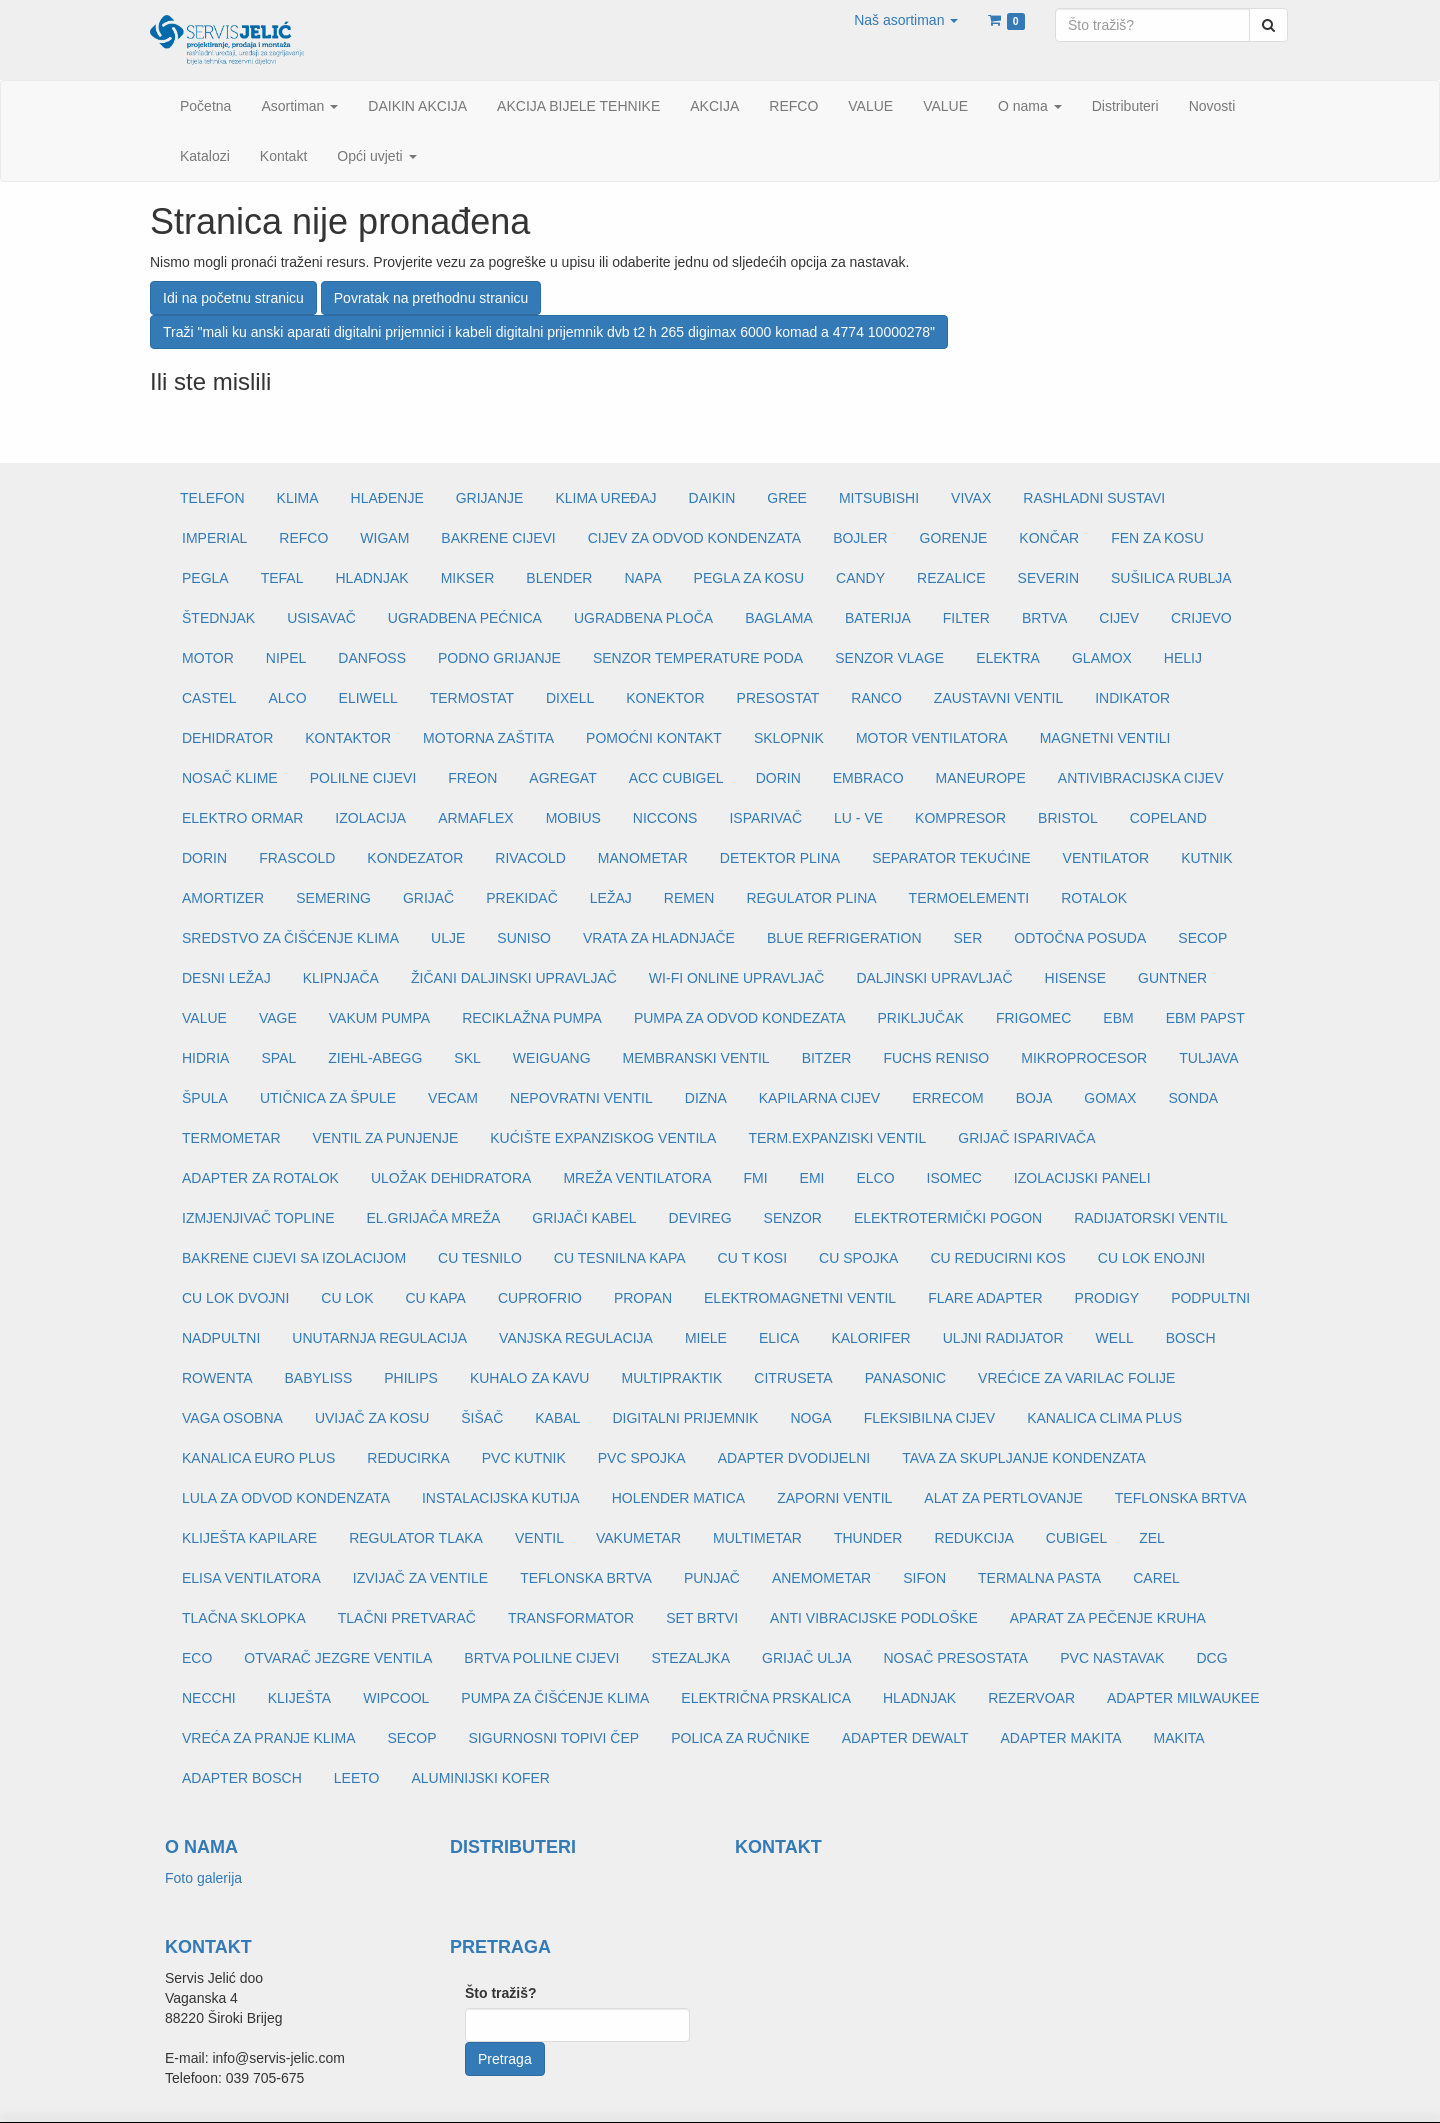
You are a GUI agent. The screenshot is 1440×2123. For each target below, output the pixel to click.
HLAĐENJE (387, 498)
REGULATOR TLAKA (416, 1538)
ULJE (448, 938)
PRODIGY (1107, 1298)
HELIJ (1183, 658)
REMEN (689, 898)
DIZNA (706, 1098)
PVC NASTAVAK (1112, 1658)
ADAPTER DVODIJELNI (794, 1458)
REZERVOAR (1031, 1698)
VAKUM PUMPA (379, 1018)
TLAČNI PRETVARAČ (407, 1618)
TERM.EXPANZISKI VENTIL (837, 1138)
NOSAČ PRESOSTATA (956, 1658)
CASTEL (209, 698)
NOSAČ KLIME (230, 778)
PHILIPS (411, 1378)
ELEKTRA (1008, 658)
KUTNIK (1206, 858)
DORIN (778, 778)
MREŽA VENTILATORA (637, 1178)
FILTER (966, 618)
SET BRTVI (702, 1618)
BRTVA (1044, 618)
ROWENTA (217, 1378)
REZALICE (951, 578)
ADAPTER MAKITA (1060, 1738)
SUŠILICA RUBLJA (1171, 578)
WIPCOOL (396, 1698)
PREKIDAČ (522, 898)
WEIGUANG (552, 1058)
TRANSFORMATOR (571, 1618)
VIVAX (971, 498)
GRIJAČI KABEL (584, 1218)
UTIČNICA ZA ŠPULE (328, 1098)
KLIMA (298, 498)
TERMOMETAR (231, 1138)
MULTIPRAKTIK (671, 1378)
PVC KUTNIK (524, 1458)
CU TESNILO (480, 1258)
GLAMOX (1102, 658)
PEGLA (205, 578)
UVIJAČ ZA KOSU (372, 1418)
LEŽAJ (611, 898)
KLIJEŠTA (300, 1698)
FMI (755, 1178)
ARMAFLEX (475, 818)
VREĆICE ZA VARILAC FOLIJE (1076, 1378)
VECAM (453, 1098)
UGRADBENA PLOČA (643, 618)
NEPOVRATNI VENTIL (581, 1098)
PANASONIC (905, 1378)
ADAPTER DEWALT (905, 1738)
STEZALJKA (690, 1658)
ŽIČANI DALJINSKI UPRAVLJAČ (514, 978)
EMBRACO (868, 778)
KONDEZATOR (415, 858)
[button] (906, 20)
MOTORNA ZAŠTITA (488, 738)
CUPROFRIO (540, 1298)
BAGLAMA (779, 618)
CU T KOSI (753, 1258)
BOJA (1034, 1098)
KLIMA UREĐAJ (605, 498)
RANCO (876, 698)
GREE (787, 498)
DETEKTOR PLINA (780, 858)
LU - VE (858, 818)
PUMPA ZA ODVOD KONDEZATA (740, 1018)
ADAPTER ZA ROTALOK (260, 1178)
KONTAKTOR (348, 738)
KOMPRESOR (960, 818)
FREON (472, 778)
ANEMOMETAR (821, 1578)
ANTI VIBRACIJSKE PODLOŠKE (874, 1618)
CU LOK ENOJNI (1151, 1258)
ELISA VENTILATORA (251, 1578)
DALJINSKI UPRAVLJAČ (934, 978)
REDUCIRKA (408, 1458)
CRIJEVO (1201, 618)
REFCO (303, 538)
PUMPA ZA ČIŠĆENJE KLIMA (555, 1698)
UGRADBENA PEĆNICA (465, 618)
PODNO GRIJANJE (499, 658)
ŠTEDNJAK (218, 618)
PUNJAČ (712, 1578)
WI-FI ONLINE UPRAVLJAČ (737, 978)
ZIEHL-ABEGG (375, 1058)
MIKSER (468, 578)
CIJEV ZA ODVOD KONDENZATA (694, 538)
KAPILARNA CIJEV (819, 1098)
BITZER (827, 1058)
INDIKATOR (1132, 698)
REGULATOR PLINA (811, 898)
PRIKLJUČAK (921, 1018)
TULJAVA (1208, 1058)
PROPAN (643, 1298)
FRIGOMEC (1033, 1018)
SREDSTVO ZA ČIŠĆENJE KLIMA (290, 938)
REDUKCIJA (973, 1538)
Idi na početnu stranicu (233, 298)
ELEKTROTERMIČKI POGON (948, 1218)
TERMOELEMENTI (969, 898)
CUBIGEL (1076, 1538)
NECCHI (209, 1698)
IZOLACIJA (370, 818)
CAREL (1156, 1578)
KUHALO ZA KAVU (530, 1378)
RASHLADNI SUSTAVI (1094, 498)
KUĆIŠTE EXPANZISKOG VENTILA (603, 1138)
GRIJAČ (428, 898)
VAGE (278, 1018)
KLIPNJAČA (341, 978)
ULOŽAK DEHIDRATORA (451, 1178)
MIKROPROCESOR (1084, 1058)
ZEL (1152, 1538)
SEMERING (333, 898)
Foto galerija (203, 1878)
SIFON (924, 1578)
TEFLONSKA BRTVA (1181, 1498)
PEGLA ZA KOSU (749, 578)
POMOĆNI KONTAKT (654, 738)
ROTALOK (1094, 898)
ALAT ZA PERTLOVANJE (1003, 1498)
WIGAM (384, 538)
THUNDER (868, 1538)
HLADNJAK (372, 578)
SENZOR (793, 1218)
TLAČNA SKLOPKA (244, 1618)
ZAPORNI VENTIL (834, 1498)
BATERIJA (878, 618)
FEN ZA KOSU (1157, 538)
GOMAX (1110, 1098)
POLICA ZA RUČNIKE (740, 1738)
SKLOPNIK (789, 738)
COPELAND (1168, 818)
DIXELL (570, 698)
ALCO (287, 698)
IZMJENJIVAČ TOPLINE (258, 1218)
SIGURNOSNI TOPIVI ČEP (554, 1738)
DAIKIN (712, 498)
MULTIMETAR (757, 1538)
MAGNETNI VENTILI (1105, 738)
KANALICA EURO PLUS (258, 1458)
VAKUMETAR (638, 1538)
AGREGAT (562, 778)
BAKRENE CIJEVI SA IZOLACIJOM (294, 1258)
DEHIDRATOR (227, 738)
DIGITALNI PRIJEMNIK (685, 1418)
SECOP (1202, 938)
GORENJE (954, 538)
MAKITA (1179, 1738)
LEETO (357, 1778)
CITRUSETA (793, 1378)
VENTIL (539, 1538)
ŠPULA (205, 1098)
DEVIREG (700, 1218)
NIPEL (286, 658)
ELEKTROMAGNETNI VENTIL (800, 1298)
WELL (1115, 1338)
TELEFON (212, 498)
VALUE (204, 1018)
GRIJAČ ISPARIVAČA (1026, 1138)
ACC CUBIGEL (676, 778)
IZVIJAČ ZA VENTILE (420, 1578)
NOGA (810, 1418)
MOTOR (208, 658)
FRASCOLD (297, 858)
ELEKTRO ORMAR (242, 818)
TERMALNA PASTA (1039, 1578)
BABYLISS (319, 1378)
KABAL (557, 1418)
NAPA (642, 578)
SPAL (278, 1058)
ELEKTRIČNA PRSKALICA (766, 1698)
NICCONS (665, 818)
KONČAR (1049, 538)
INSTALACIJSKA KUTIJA (501, 1498)
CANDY (860, 578)
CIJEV (1119, 618)
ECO (197, 1658)
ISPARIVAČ (765, 818)
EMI (812, 1178)
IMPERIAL (214, 538)
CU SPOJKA (858, 1258)
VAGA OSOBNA (232, 1418)
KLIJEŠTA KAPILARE (249, 1538)
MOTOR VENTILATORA (932, 738)
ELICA (779, 1338)
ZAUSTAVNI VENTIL (998, 698)
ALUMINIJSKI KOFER (480, 1778)
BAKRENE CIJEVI (498, 538)
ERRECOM (948, 1098)
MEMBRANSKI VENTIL (696, 1058)
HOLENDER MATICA (679, 1498)
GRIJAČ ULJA (806, 1658)
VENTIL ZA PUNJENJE (386, 1138)
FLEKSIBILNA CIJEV (930, 1418)
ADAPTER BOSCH (242, 1778)
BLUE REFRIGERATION (844, 938)
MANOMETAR (643, 858)
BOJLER (860, 538)
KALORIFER (870, 1338)
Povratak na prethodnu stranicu (431, 298)
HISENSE (1075, 978)
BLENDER (559, 578)
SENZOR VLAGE (889, 658)
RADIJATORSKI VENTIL (1151, 1218)
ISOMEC (954, 1178)
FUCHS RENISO (936, 1058)
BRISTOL (1068, 818)
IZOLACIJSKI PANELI (1082, 1178)
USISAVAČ (321, 618)
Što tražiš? (501, 1993)
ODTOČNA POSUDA (1080, 938)
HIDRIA (205, 1058)
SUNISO (524, 938)
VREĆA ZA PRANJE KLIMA (269, 1738)
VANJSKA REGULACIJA (576, 1338)
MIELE (706, 1338)
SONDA (1193, 1098)
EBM (1118, 1018)
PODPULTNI (1210, 1298)
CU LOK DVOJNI (235, 1298)
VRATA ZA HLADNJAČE (659, 938)
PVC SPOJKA (642, 1458)
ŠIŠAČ (482, 1418)
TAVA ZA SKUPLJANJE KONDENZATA (1024, 1458)
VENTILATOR (1106, 858)
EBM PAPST (1205, 1018)
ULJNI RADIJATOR (1003, 1338)
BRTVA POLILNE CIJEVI (541, 1658)
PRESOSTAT (778, 698)
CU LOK (347, 1298)
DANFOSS (372, 658)
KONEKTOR (665, 698)
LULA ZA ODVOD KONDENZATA (286, 1498)
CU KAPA (435, 1298)
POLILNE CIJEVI (363, 778)
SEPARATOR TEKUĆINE (951, 858)
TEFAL (282, 578)
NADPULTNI (221, 1338)
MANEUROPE (981, 778)
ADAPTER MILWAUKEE (1183, 1698)
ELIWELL (368, 698)
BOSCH (1191, 1338)
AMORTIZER (223, 898)
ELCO (875, 1178)
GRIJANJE (490, 498)
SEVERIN (1048, 578)
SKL (467, 1058)
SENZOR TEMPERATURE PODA (698, 658)
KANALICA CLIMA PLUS (1104, 1418)
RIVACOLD (530, 858)
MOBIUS (573, 818)
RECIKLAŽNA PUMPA (532, 1018)
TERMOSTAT (472, 698)
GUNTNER (1172, 978)
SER (968, 938)
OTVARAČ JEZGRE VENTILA (338, 1658)
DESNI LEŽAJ (226, 978)
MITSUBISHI (879, 498)
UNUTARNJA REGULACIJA (379, 1338)
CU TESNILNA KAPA (620, 1258)
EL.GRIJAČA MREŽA (433, 1218)
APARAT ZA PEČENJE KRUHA (1108, 1618)
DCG (1211, 1658)
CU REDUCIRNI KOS (997, 1258)
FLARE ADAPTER (985, 1298)
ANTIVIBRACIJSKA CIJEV (1141, 778)
